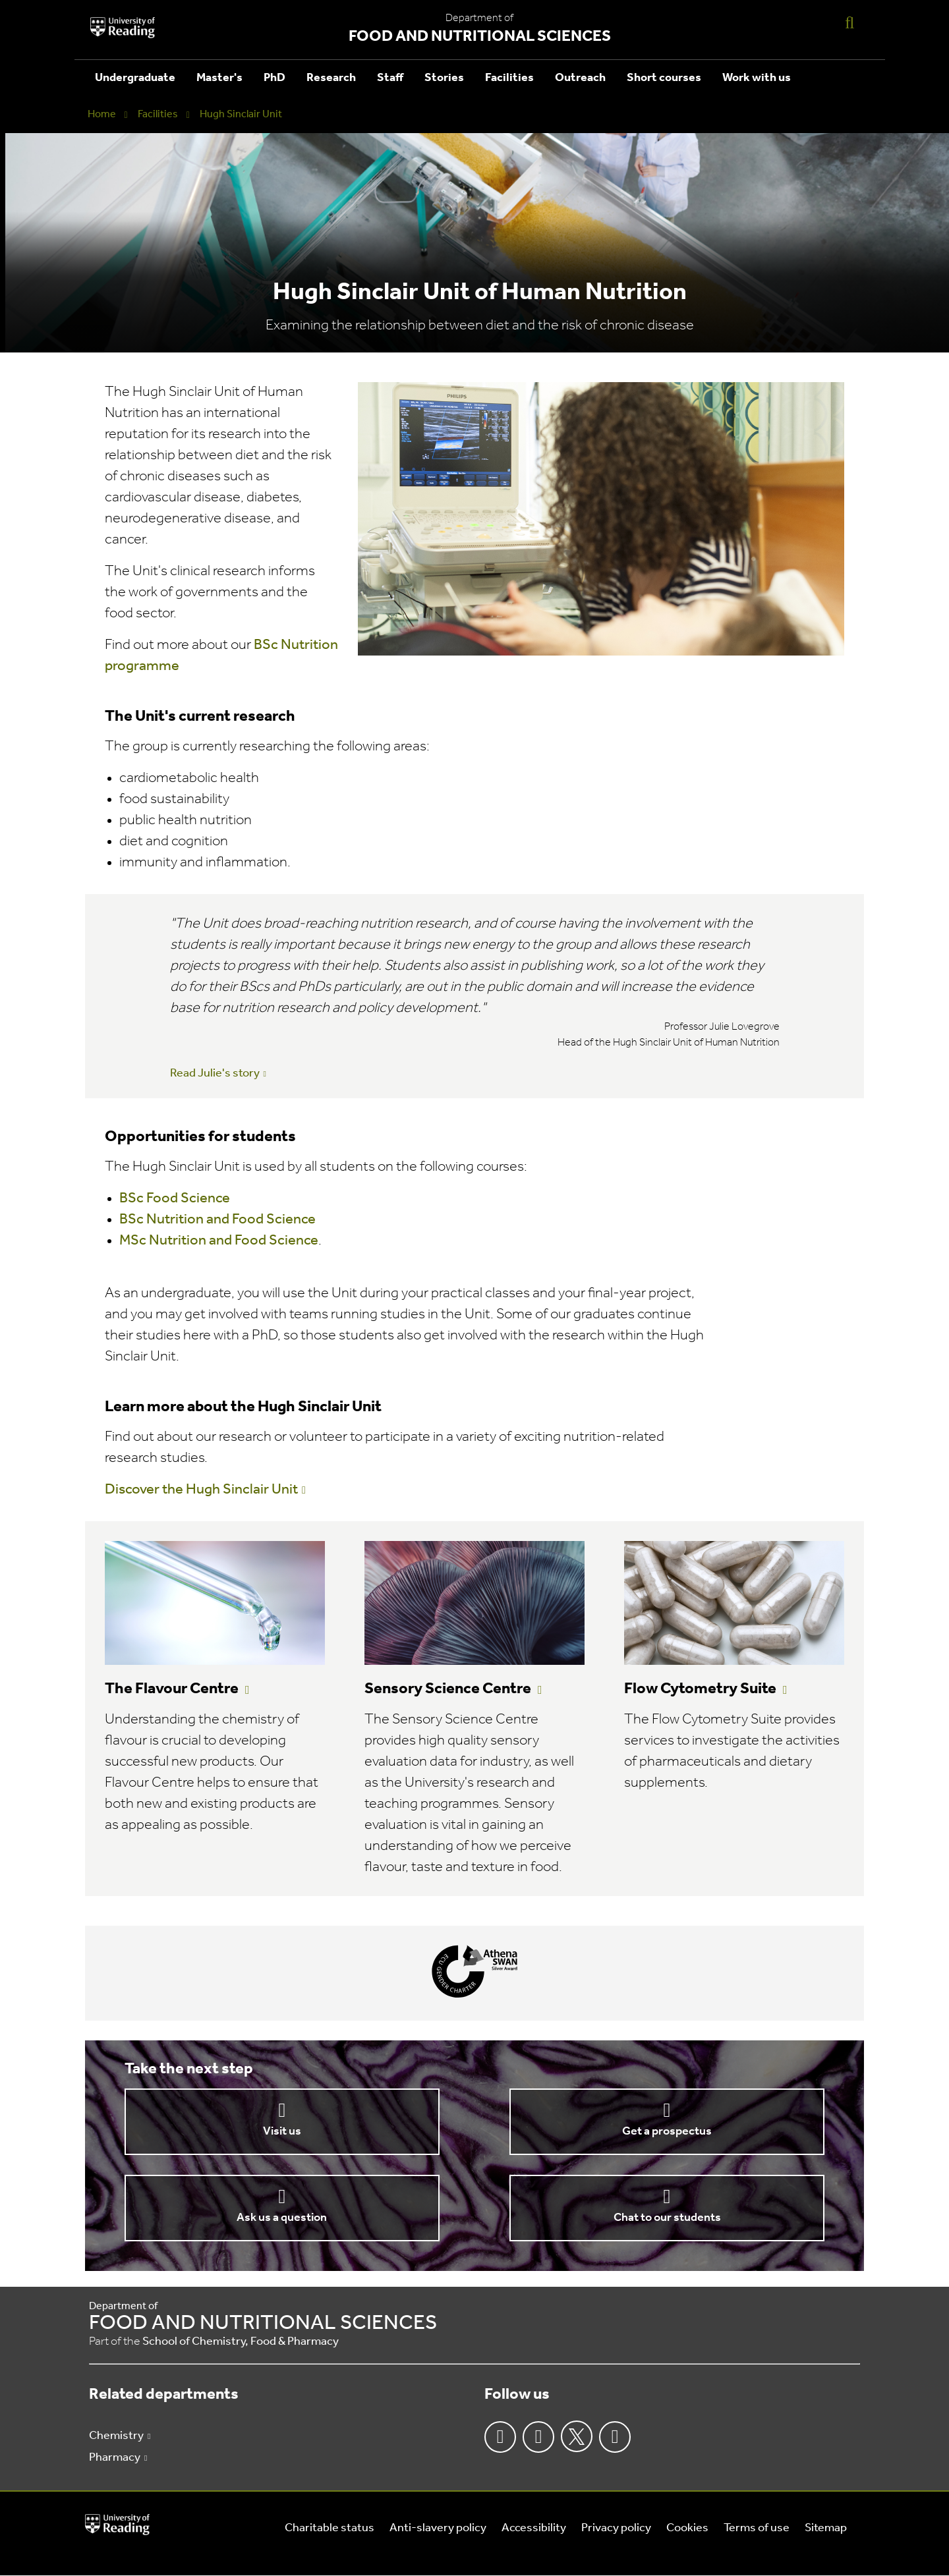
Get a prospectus (667, 2131)
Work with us (756, 78)
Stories (444, 78)
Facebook (500, 2437)
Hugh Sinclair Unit (241, 114)
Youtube (615, 2437)
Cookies (687, 2528)
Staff (390, 78)
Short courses (664, 78)
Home (102, 114)
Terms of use (757, 2528)
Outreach (580, 78)
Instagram (538, 2437)
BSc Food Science (174, 1198)
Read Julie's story (215, 1073)
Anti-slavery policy (437, 2528)
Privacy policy (616, 2528)
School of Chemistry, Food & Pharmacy (240, 2342)
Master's (219, 78)
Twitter (576, 2436)
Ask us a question (282, 2218)
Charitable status (329, 2528)
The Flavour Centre (172, 1689)
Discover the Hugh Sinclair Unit (201, 1490)
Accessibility (534, 2528)
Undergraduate (135, 78)
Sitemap (826, 2528)
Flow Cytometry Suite (700, 1689)
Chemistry (116, 2436)
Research (331, 78)
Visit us (282, 2131)
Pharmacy (114, 2457)
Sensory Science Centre (447, 1689)
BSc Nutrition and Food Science (217, 1219)
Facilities (509, 78)
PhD (274, 78)
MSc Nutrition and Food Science (218, 1240)
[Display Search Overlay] (849, 22)
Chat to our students (667, 2218)
